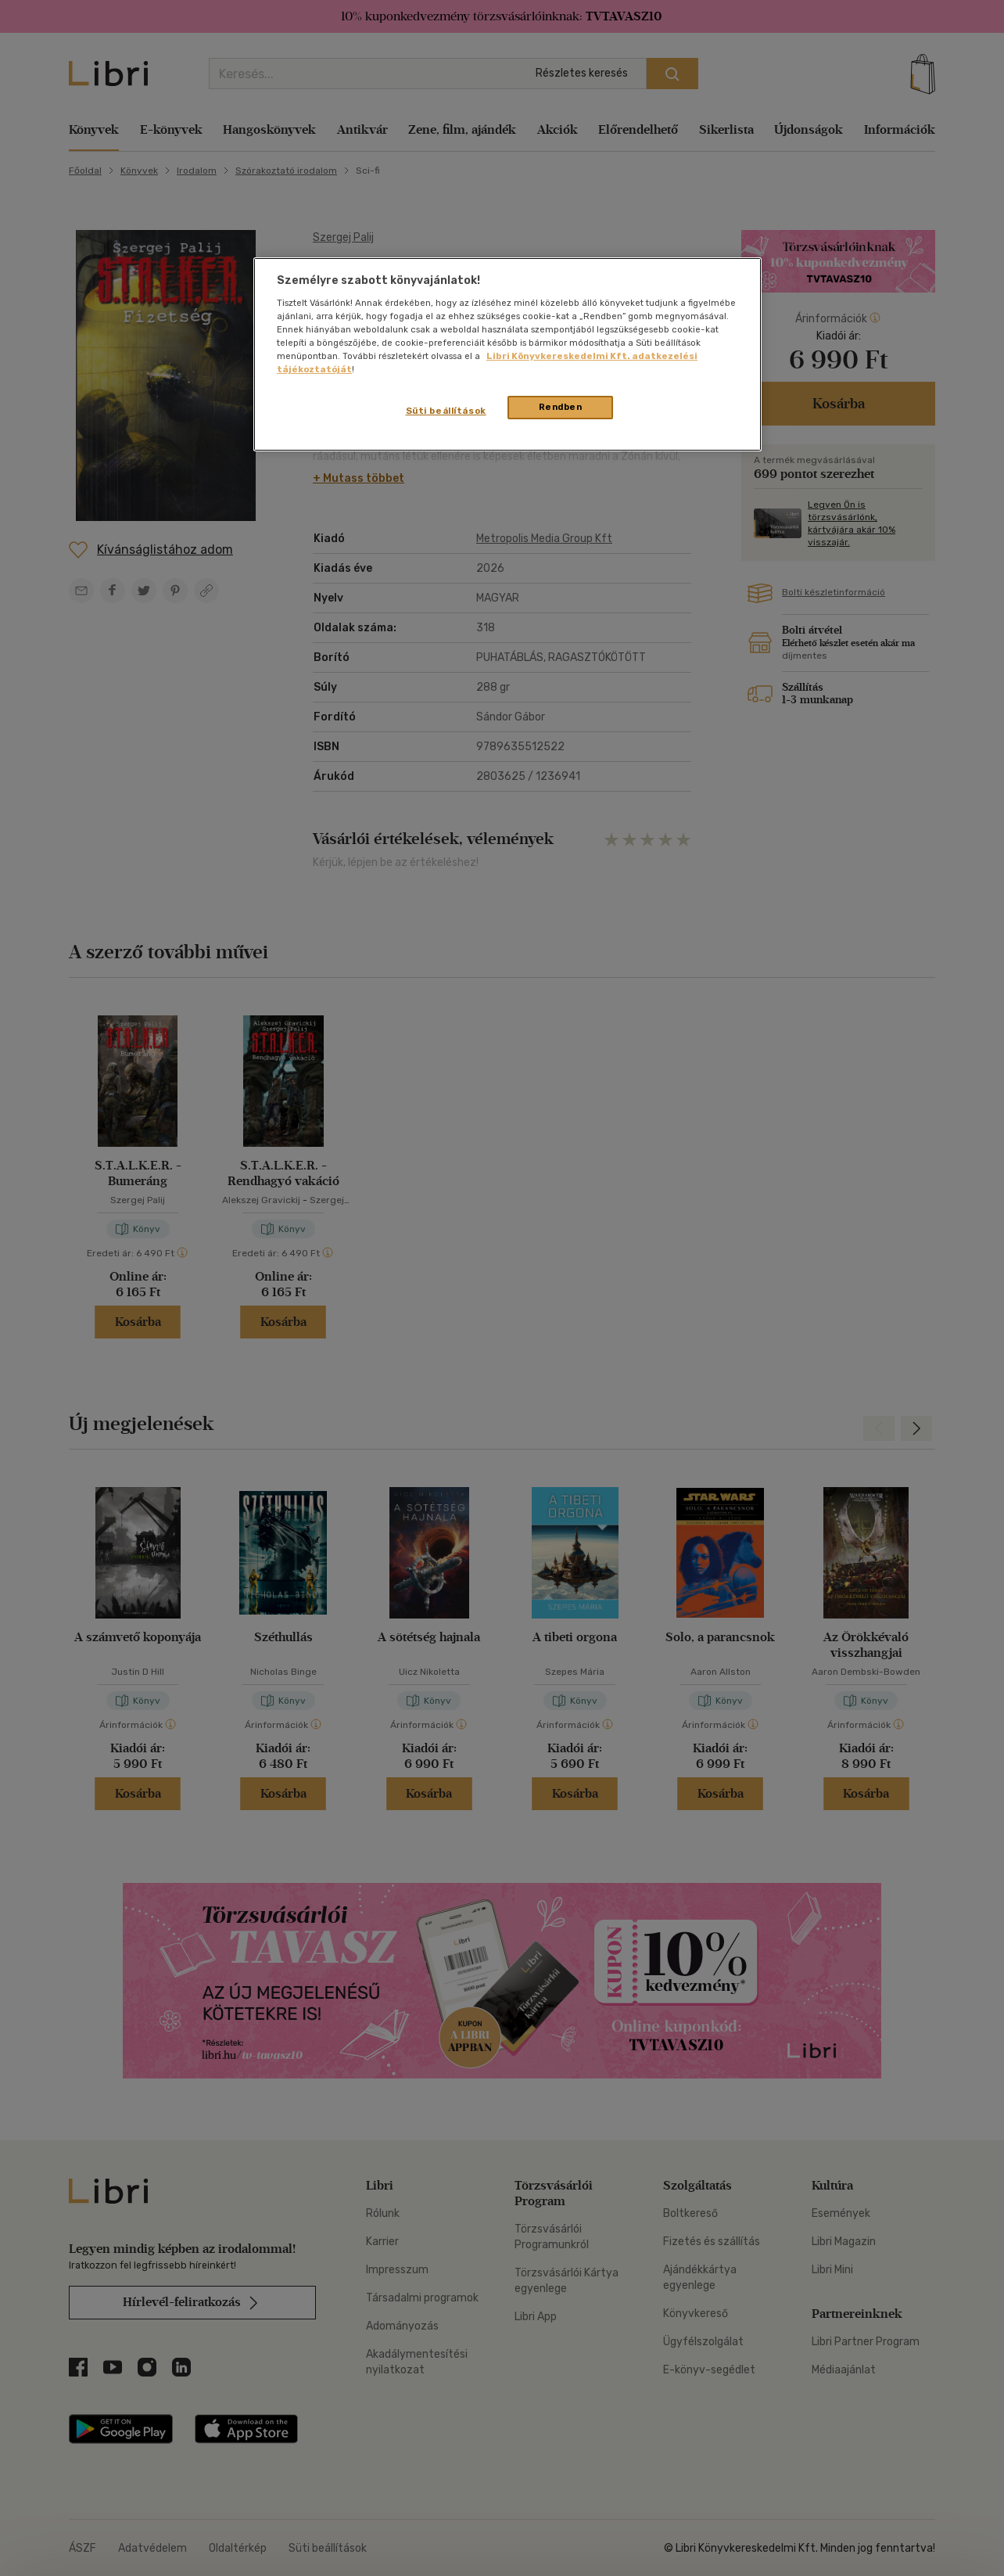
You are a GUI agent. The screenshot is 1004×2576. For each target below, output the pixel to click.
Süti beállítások (446, 410)
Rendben (561, 406)
